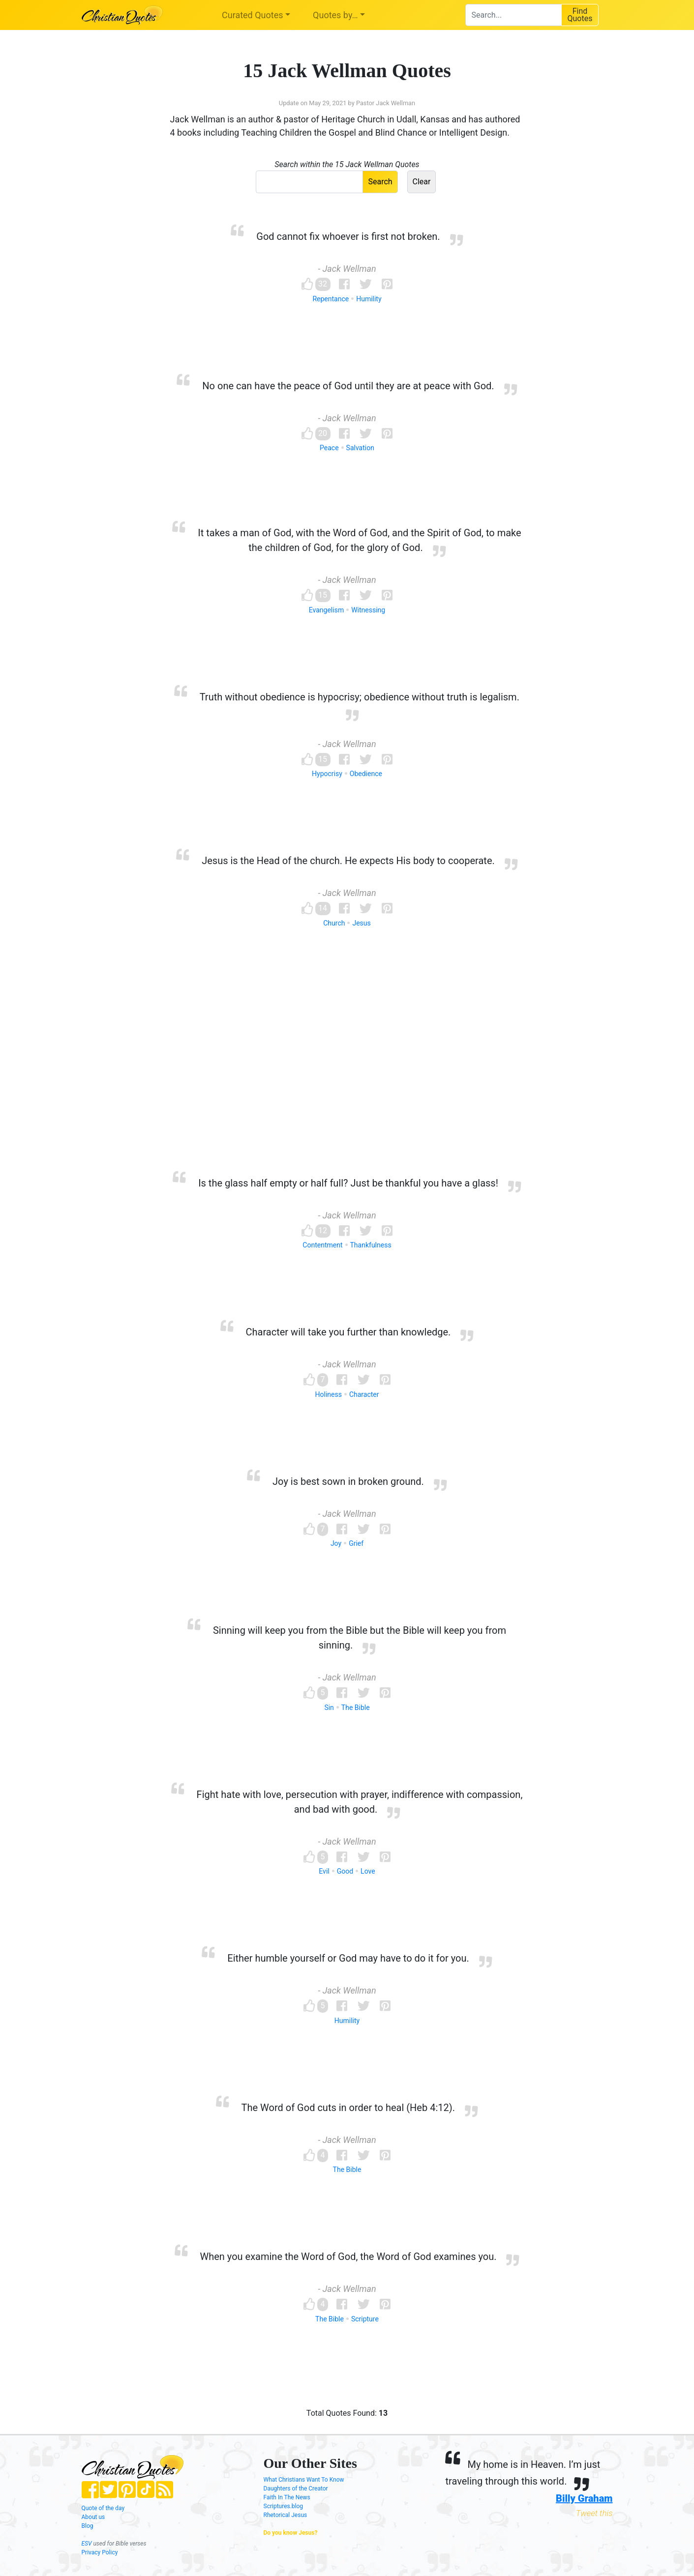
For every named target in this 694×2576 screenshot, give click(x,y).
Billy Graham (584, 2498)
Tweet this (594, 2513)
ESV (87, 2543)
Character (364, 1394)
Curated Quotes (252, 15)
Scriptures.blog (283, 2506)
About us (93, 2517)
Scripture (365, 2319)
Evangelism (326, 610)
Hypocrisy (327, 774)
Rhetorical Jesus (285, 2515)
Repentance (330, 299)
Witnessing (368, 610)
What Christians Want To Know (304, 2479)
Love (368, 1871)
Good (345, 1871)
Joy (336, 1543)
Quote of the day (103, 2508)
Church (334, 923)
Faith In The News (287, 2497)
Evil (324, 1871)
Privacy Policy (100, 2552)
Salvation (360, 448)
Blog (87, 2525)
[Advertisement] (347, 1068)
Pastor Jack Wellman (385, 103)
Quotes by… (335, 15)
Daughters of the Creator (296, 2488)
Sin (328, 1707)
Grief (356, 1543)
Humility (368, 299)
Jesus (361, 923)
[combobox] (513, 15)
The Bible (355, 1707)
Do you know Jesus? (291, 2532)
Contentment (322, 1245)
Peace (329, 448)
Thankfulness (371, 1245)
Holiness (328, 1394)
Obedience (366, 774)
